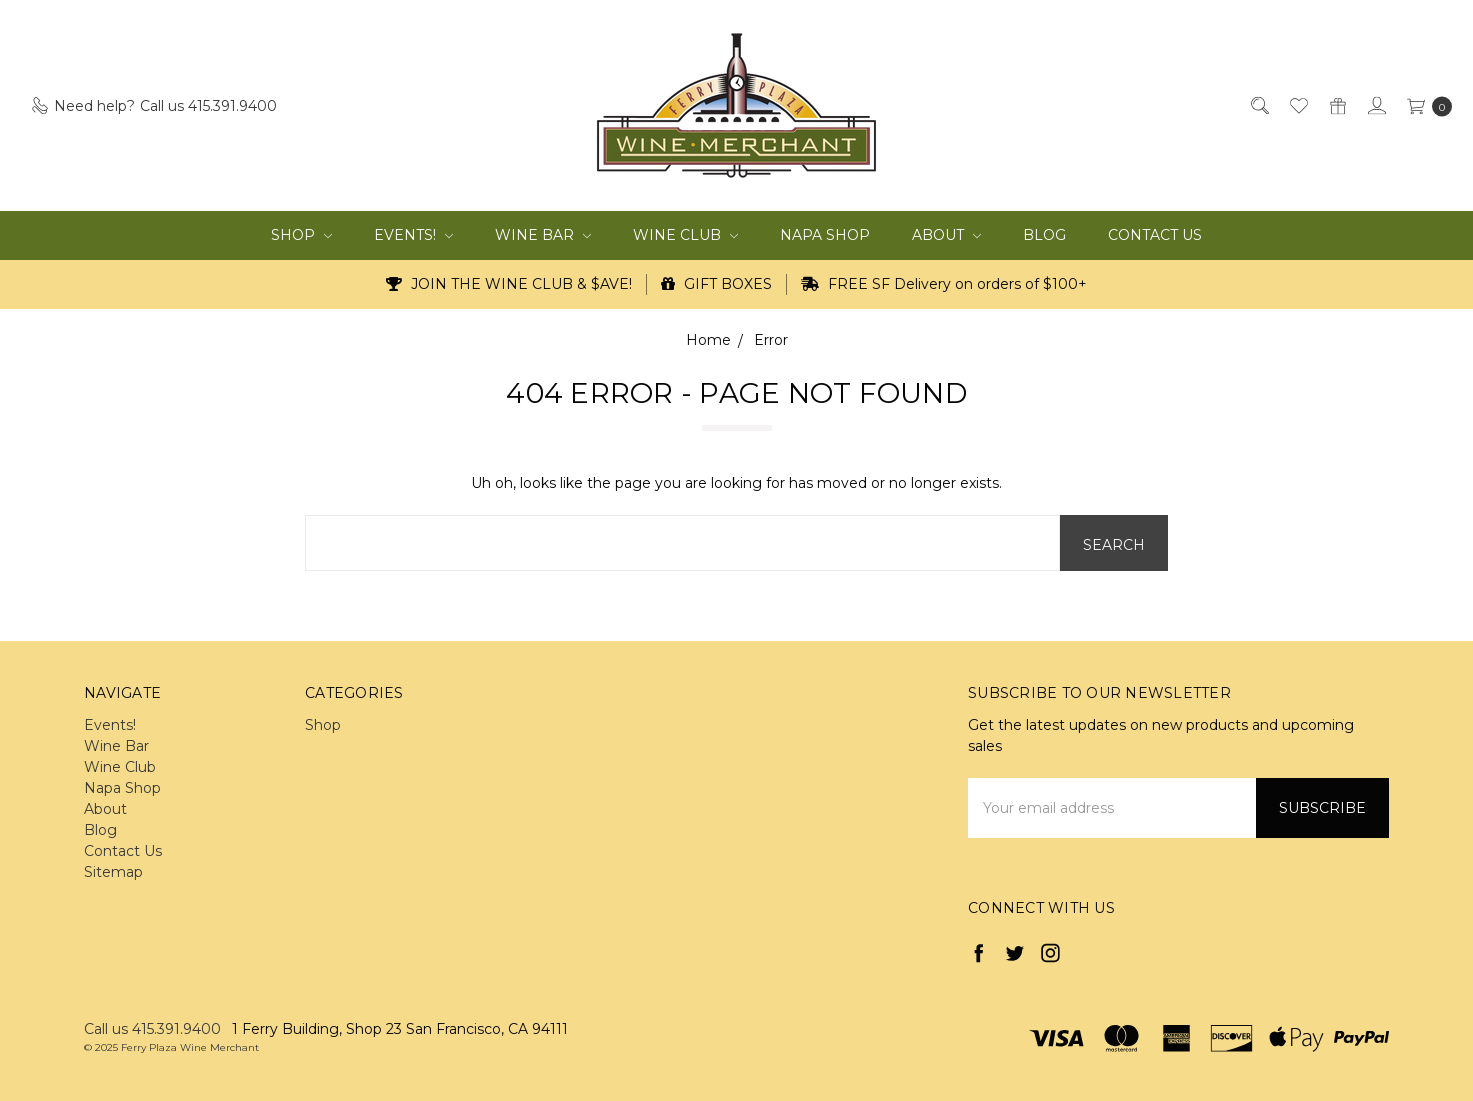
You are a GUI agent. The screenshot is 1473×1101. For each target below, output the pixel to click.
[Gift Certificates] (1336, 105)
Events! (413, 235)
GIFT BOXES (716, 284)
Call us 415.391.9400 (152, 1029)
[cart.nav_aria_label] (1424, 105)
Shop (301, 235)
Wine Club (685, 235)
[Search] (1258, 105)
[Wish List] (1297, 105)
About (946, 235)
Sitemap (113, 872)
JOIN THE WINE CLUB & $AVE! (509, 284)
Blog (1044, 235)
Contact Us (1155, 235)
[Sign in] (1375, 105)
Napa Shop (825, 235)
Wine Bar (543, 235)
